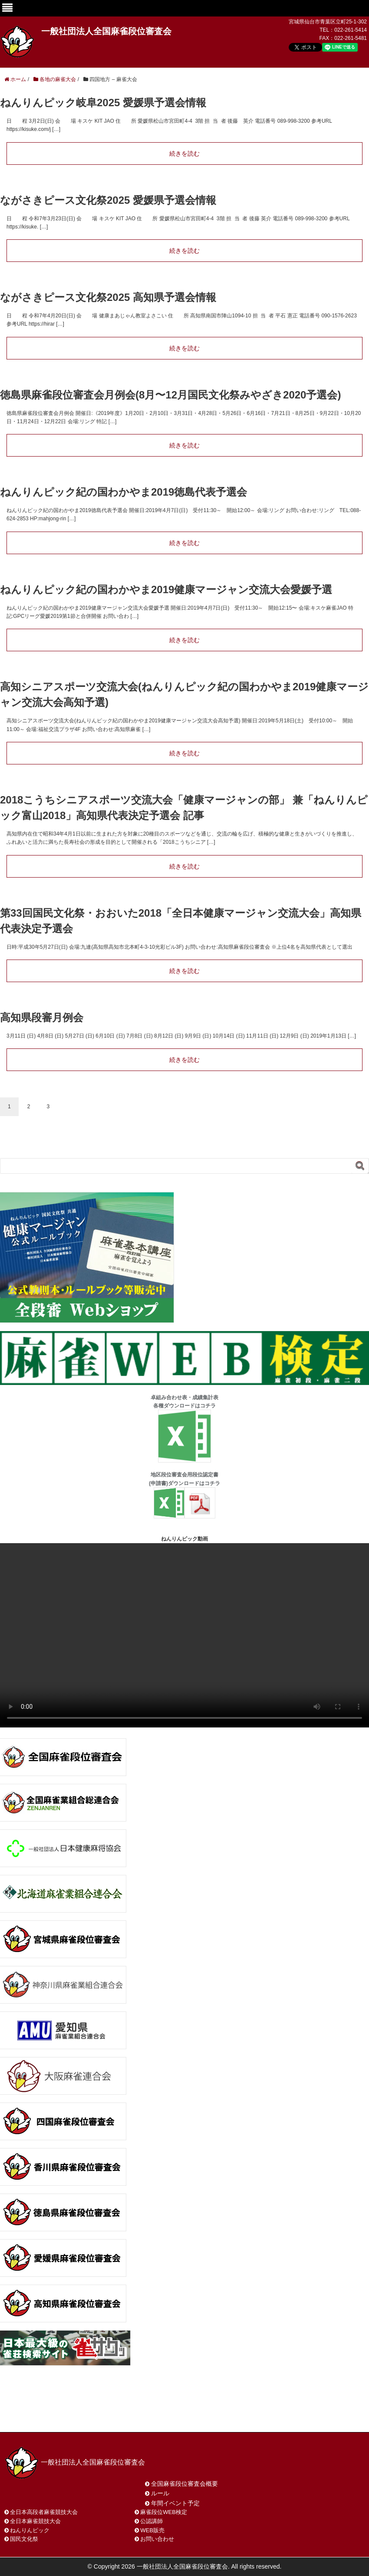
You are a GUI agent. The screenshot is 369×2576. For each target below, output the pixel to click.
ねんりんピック (29, 2530)
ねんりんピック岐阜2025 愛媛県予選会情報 (103, 102)
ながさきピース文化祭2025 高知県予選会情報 (108, 297)
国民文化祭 (24, 2539)
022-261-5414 (350, 30)
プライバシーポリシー (198, 2414)
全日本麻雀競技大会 (35, 2521)
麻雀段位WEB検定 (163, 2512)
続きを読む (184, 153)
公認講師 (151, 2521)
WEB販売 (152, 2530)
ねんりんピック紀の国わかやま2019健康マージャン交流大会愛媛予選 (166, 589)
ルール (160, 2493)
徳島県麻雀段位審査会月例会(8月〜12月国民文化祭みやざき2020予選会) (170, 395)
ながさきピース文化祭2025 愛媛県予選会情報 (108, 200)
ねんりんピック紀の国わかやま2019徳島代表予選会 (123, 492)
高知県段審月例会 (41, 1017)
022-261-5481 (350, 38)
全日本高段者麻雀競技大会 (44, 2512)
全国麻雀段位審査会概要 (184, 2483)
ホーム (25, 2414)
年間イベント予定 (175, 2503)
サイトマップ (130, 2414)
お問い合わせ (73, 2414)
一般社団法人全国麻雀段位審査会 (106, 31)
